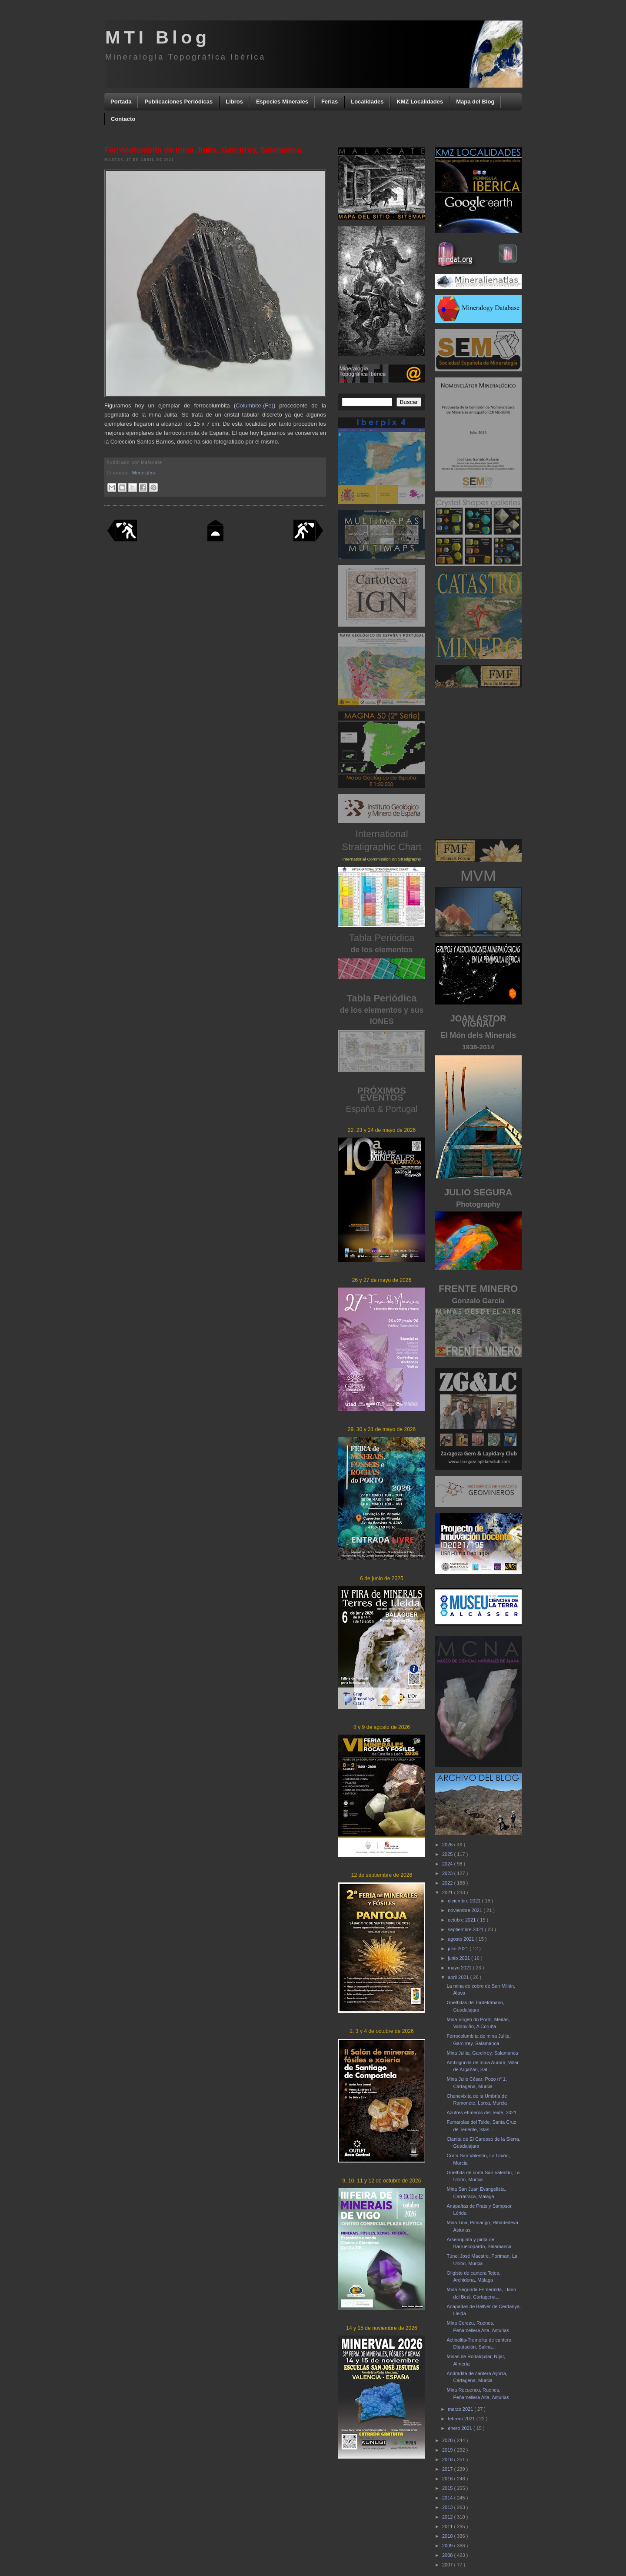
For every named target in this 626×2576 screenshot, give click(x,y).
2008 (448, 2555)
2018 (448, 2459)
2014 (448, 2497)
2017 (448, 2469)
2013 (448, 2507)
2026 (448, 1844)
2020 (448, 2440)
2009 (448, 2545)
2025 (448, 1854)
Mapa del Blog (475, 101)
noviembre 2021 (465, 1910)
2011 (448, 2526)
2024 (448, 1863)
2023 (448, 1873)
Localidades (367, 101)
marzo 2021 (461, 2409)
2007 (448, 2564)
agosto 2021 (462, 1939)
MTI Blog (157, 37)
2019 (448, 2450)
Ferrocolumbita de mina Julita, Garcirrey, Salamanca (203, 150)
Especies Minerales (282, 101)
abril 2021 (459, 1977)
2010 (448, 2536)
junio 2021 (459, 1958)
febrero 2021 (462, 2418)
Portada (120, 101)
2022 (448, 1882)
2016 (448, 2478)
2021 (448, 1892)
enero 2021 (460, 2428)
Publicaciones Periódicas (178, 101)
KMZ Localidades (419, 101)
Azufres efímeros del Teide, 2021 (481, 2112)
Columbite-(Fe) (254, 405)
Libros (234, 101)
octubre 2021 (462, 1919)
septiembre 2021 (466, 1929)
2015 (448, 2488)
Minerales (143, 472)
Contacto (123, 119)
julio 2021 (459, 1948)
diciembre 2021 (465, 1900)
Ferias (329, 101)
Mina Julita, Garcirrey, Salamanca (482, 2052)
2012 (448, 2516)
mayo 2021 (460, 1967)
